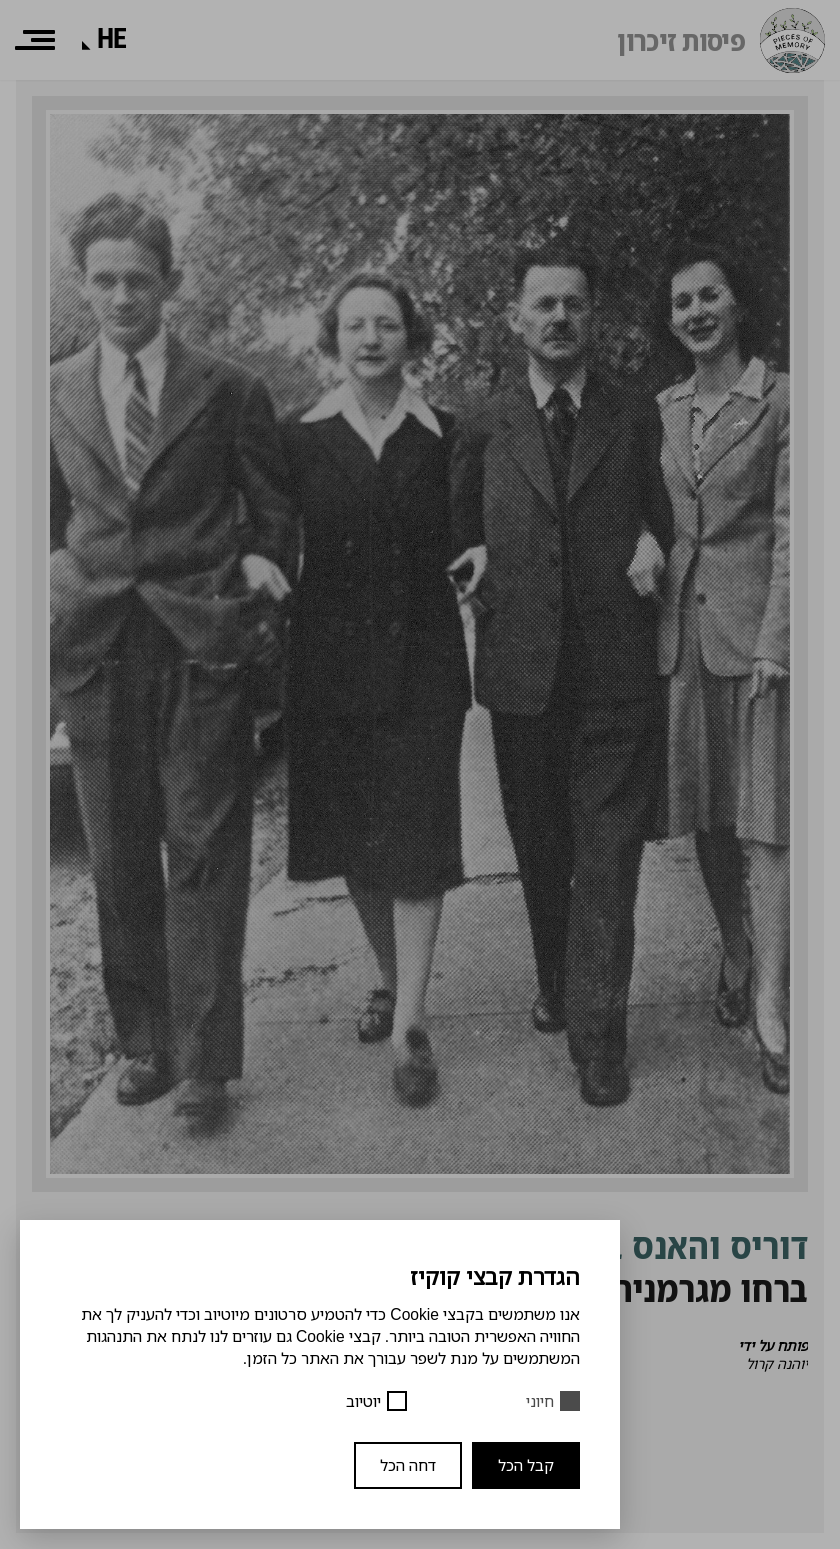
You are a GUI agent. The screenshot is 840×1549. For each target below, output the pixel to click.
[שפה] (112, 39)
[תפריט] (35, 40)
